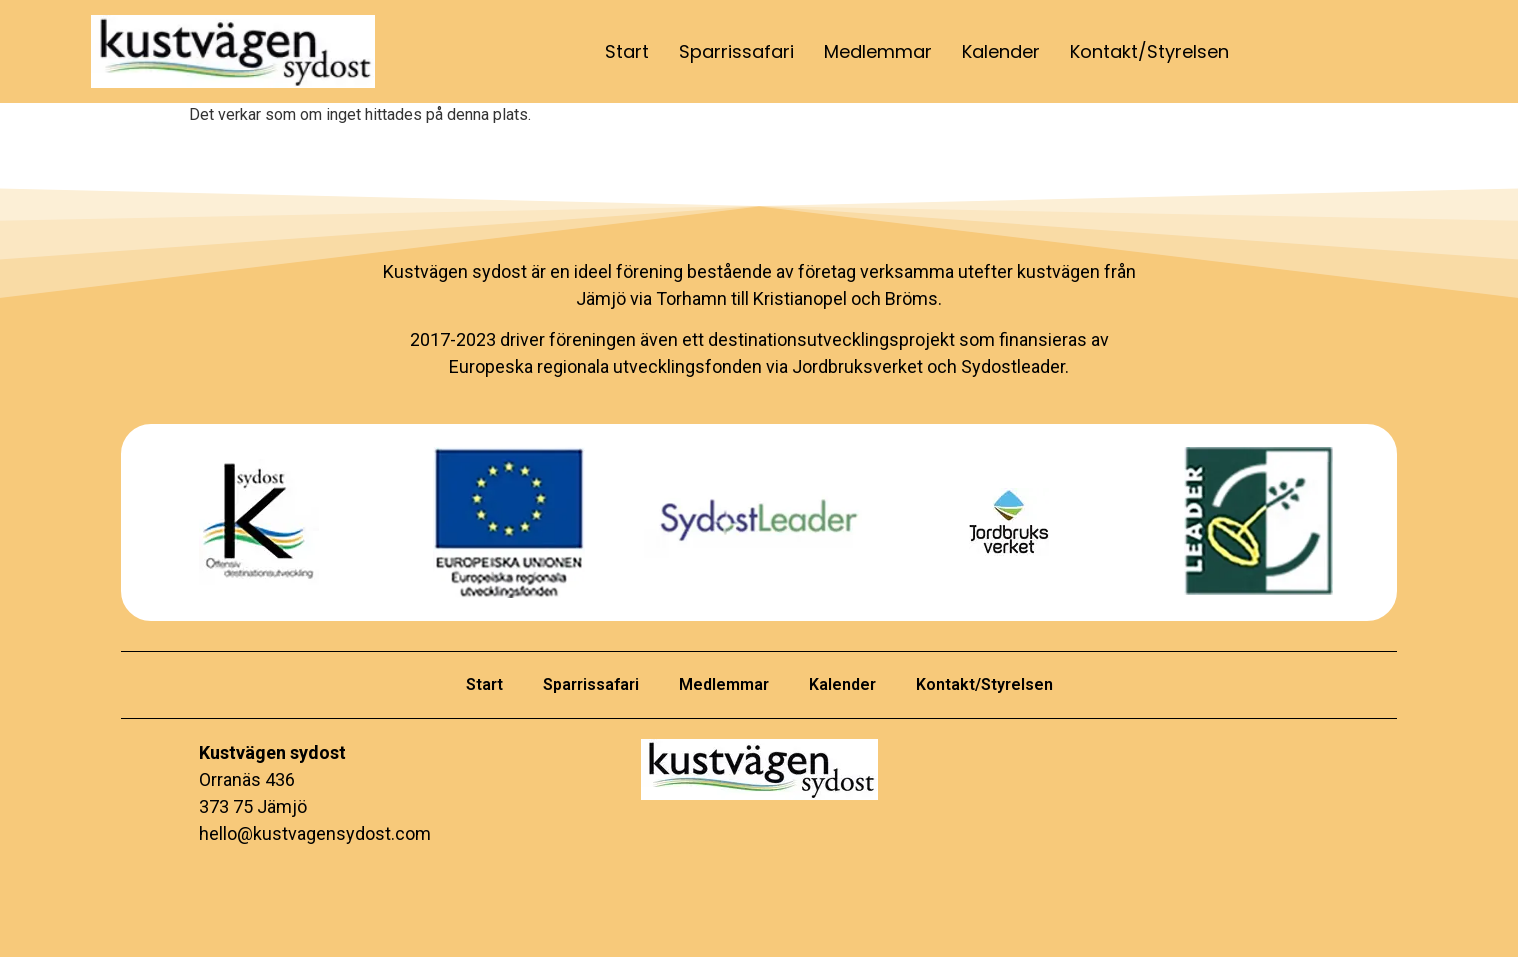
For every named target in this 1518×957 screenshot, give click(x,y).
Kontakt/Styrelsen (1149, 51)
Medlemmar (878, 51)
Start (627, 51)
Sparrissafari (736, 51)
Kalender (1001, 51)
